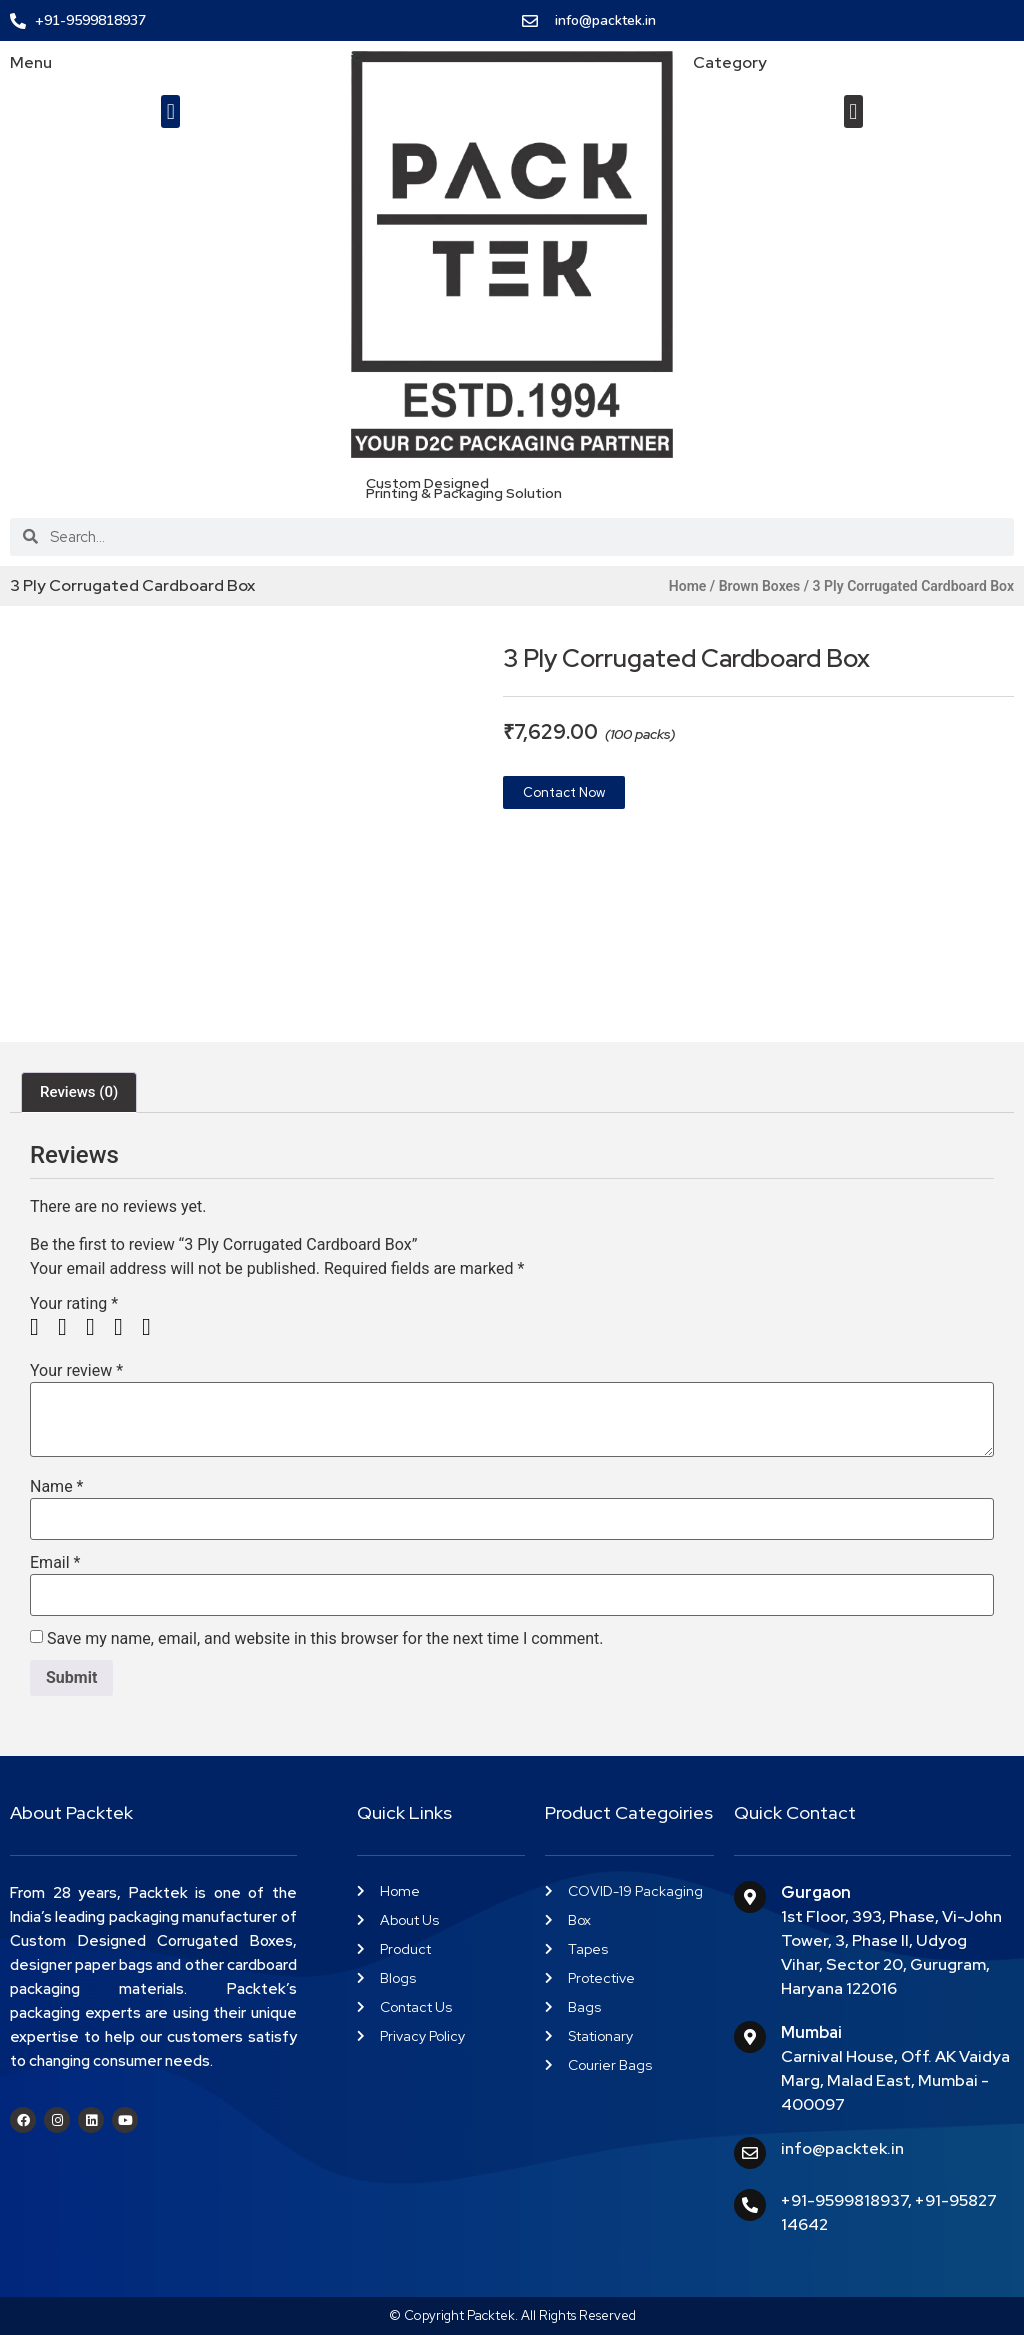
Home (688, 586)
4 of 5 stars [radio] (126, 1327)
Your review (76, 1371)
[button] (170, 111)
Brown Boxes (760, 586)
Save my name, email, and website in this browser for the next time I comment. (325, 1639)
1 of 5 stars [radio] (42, 1327)
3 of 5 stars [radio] (98, 1327)
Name (57, 1487)
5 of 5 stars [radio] (154, 1327)
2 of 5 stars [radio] (70, 1327)
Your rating (74, 1304)
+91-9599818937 (844, 2200)
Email (55, 1563)
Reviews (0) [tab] (79, 1092)
